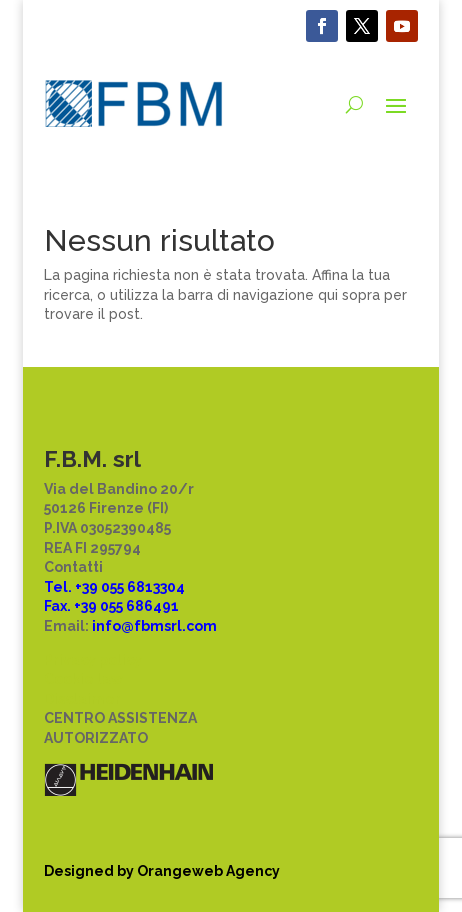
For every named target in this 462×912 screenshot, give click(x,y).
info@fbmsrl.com (154, 626)
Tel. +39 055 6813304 (114, 587)
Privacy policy (93, 660)
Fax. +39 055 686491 (111, 606)
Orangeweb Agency (208, 871)
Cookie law (83, 679)
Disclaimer (82, 699)
